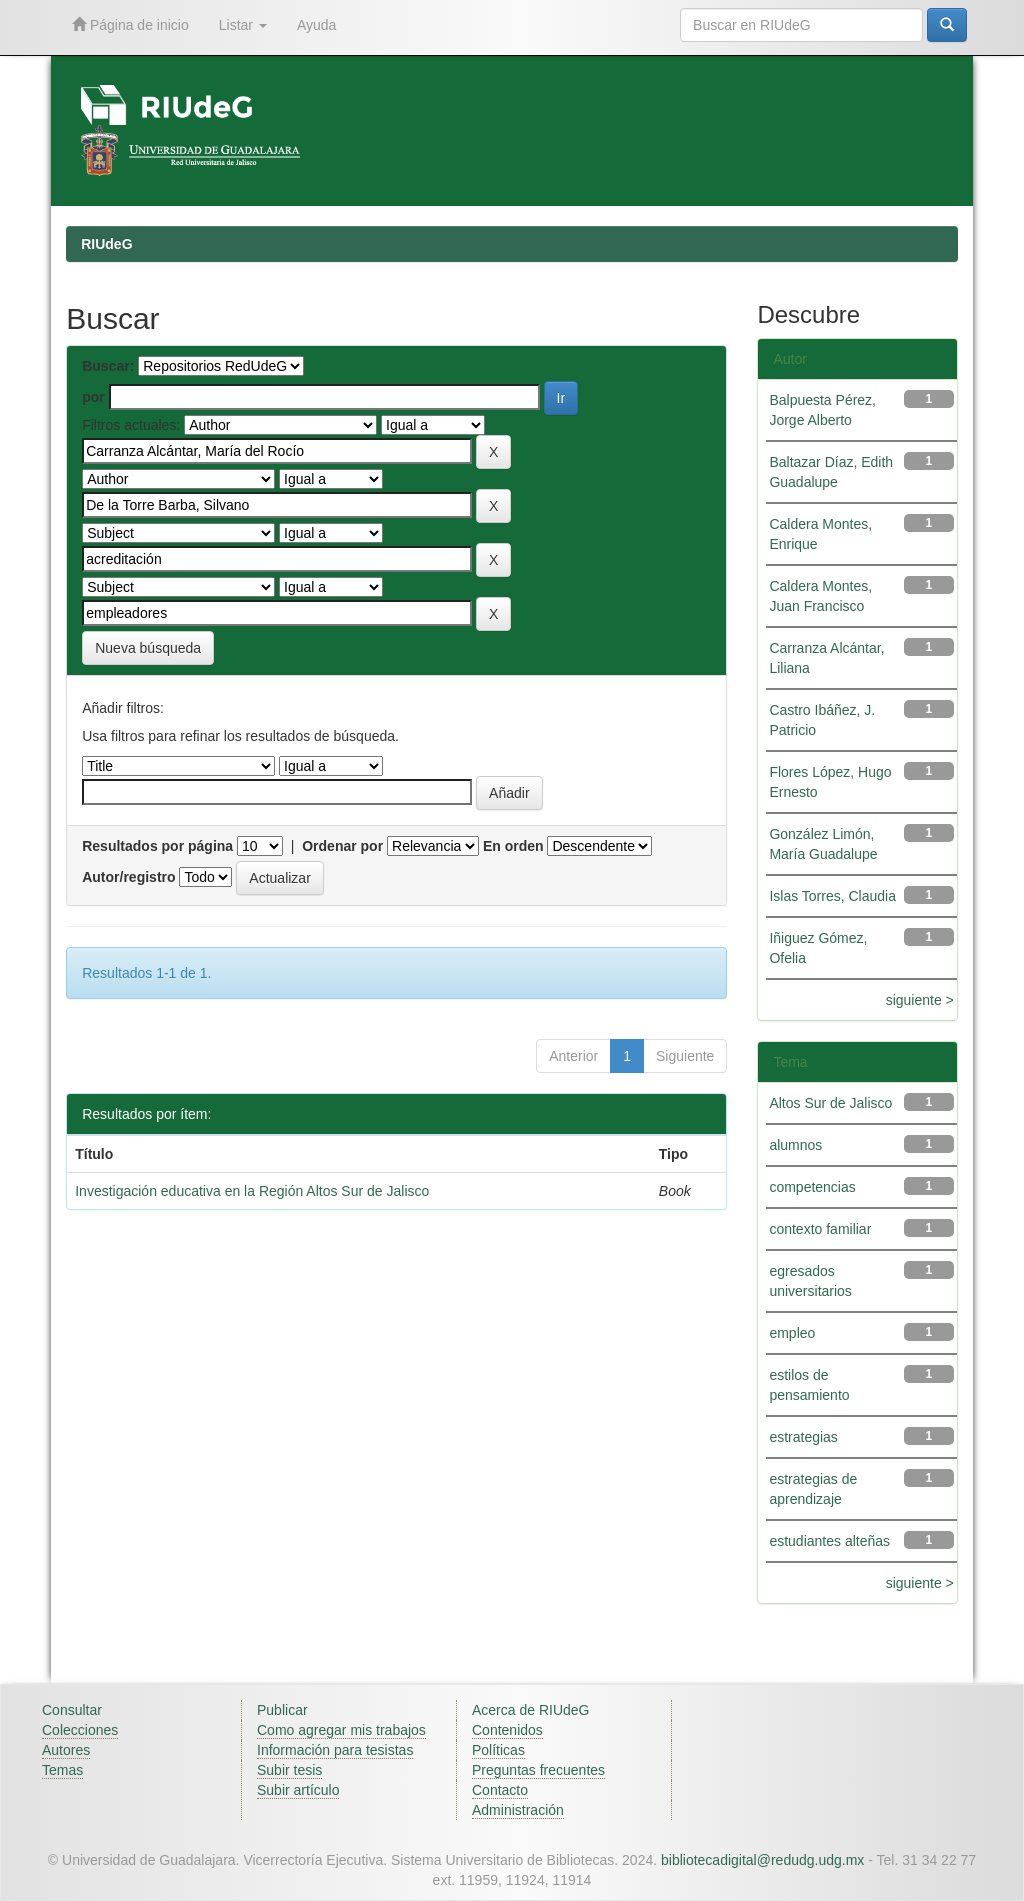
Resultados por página (157, 846)
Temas (62, 1770)
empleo (792, 1333)
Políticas (498, 1750)
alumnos (795, 1145)
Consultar (72, 1710)
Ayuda (316, 25)
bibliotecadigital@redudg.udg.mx (762, 1860)
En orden (513, 846)
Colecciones (80, 1730)
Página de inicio (130, 24)
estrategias (803, 1437)
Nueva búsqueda (148, 648)
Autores (66, 1750)
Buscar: (108, 366)
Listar (243, 25)
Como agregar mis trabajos (341, 1730)
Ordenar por (342, 846)
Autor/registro (128, 877)
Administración (518, 1810)
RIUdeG (106, 244)
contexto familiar (820, 1229)
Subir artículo (298, 1790)
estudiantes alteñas (829, 1541)
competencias (812, 1187)
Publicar (282, 1710)
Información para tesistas (335, 1750)
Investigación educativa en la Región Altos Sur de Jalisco (252, 1191)
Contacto (500, 1790)
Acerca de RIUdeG (531, 1710)
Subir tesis (289, 1770)
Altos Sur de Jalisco (830, 1103)
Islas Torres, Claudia (832, 896)
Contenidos (507, 1730)
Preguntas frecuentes (538, 1770)
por (93, 397)
